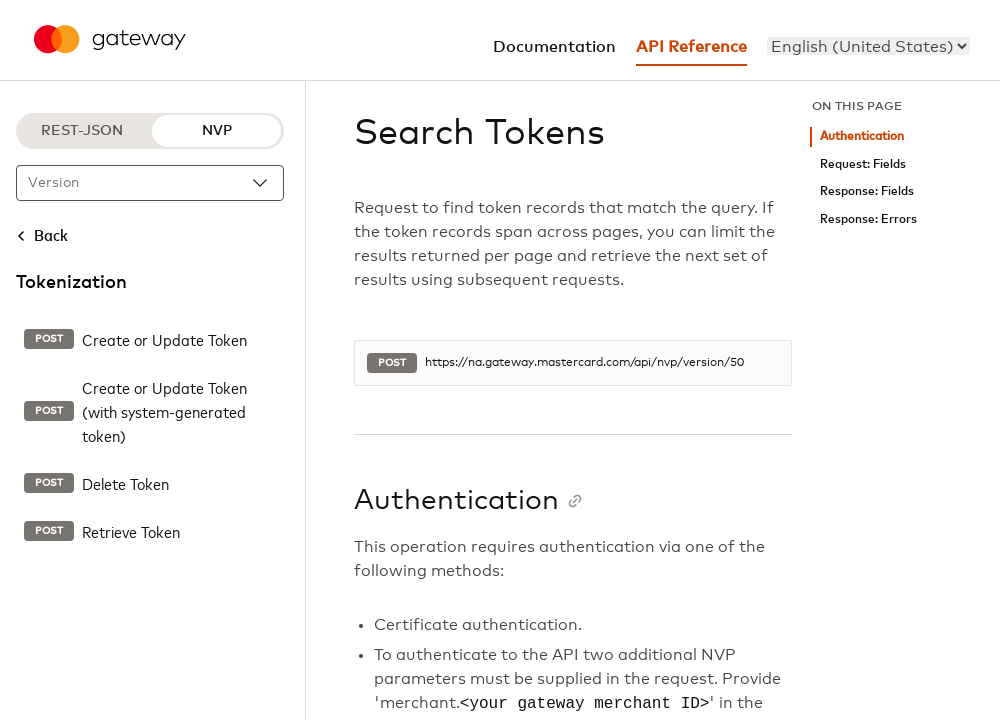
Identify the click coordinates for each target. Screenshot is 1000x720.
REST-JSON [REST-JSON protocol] (82, 131)
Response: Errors (868, 219)
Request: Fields (863, 164)
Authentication (862, 136)
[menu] (868, 46)
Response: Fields (867, 191)
